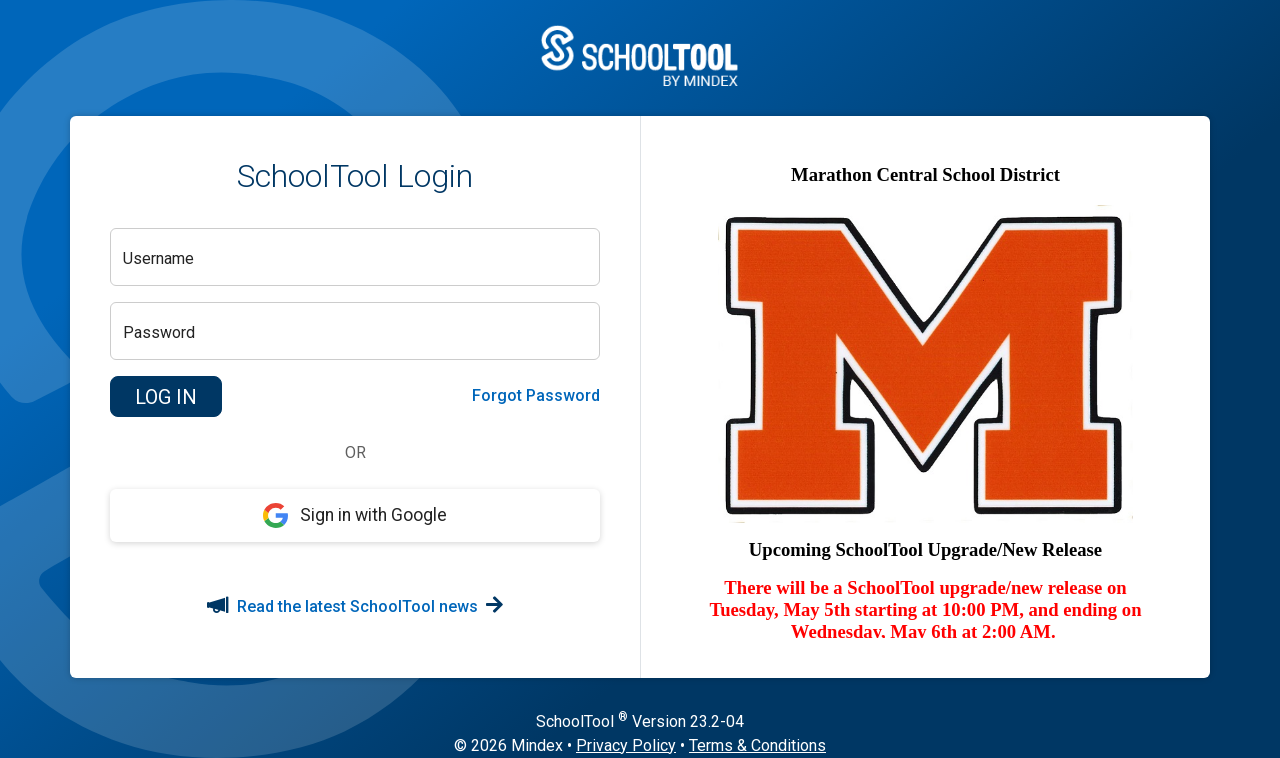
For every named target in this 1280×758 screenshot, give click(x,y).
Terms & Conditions (757, 745)
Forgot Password (536, 395)
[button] (166, 397)
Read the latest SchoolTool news (355, 606)
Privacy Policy (626, 745)
